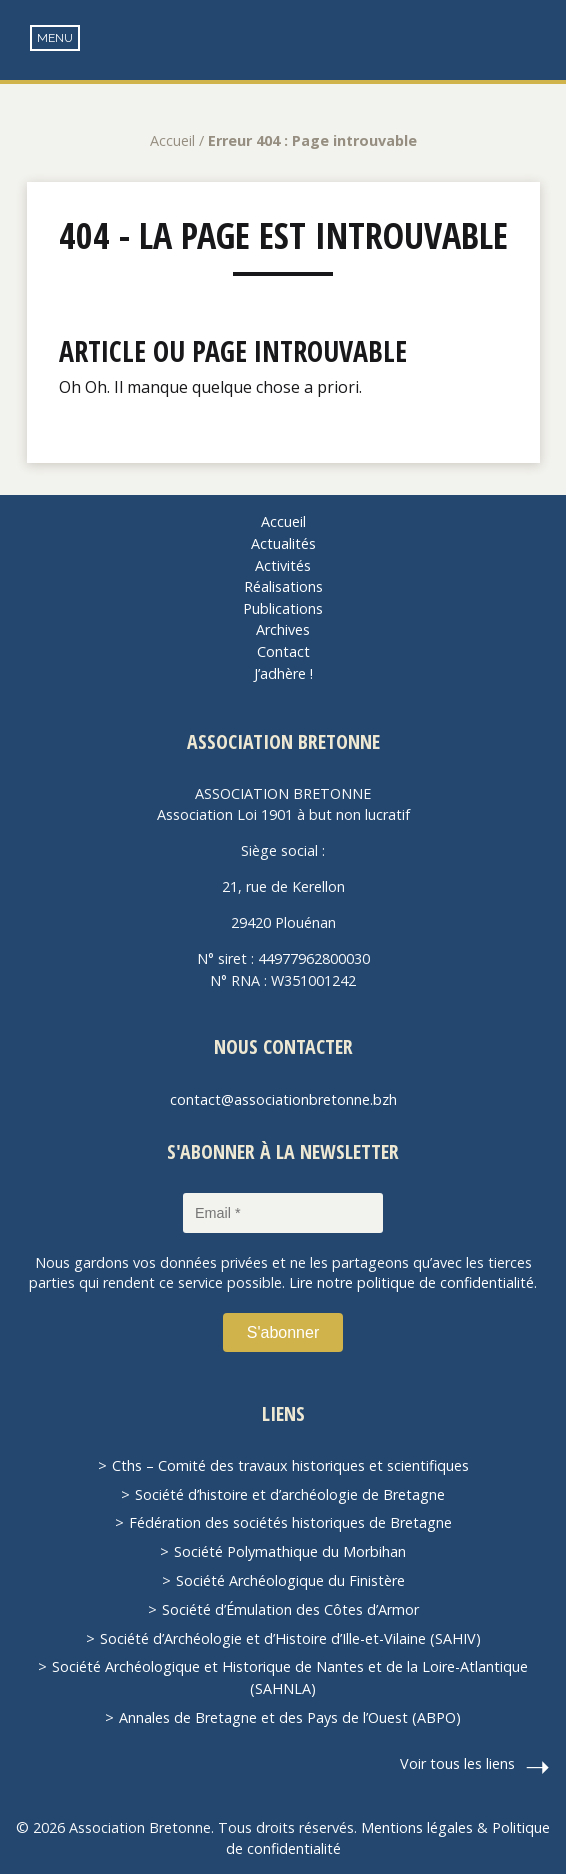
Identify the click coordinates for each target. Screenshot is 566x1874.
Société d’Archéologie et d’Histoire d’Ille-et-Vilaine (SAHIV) (290, 1638)
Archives (283, 629)
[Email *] (283, 1213)
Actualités (283, 543)
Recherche (536, 40)
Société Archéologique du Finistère (290, 1580)
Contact (283, 651)
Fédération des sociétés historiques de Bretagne (290, 1522)
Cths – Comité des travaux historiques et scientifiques (290, 1465)
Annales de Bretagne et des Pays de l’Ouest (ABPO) (290, 1717)
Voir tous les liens (457, 1763)
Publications (283, 608)
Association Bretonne (283, 60)
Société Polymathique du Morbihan (290, 1551)
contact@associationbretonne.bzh (283, 1099)
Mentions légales (417, 1827)
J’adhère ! (283, 673)
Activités (283, 565)
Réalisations (283, 586)
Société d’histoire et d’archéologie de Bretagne (290, 1494)
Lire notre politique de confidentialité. (413, 1282)
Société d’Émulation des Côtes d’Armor (290, 1609)
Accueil (172, 140)
